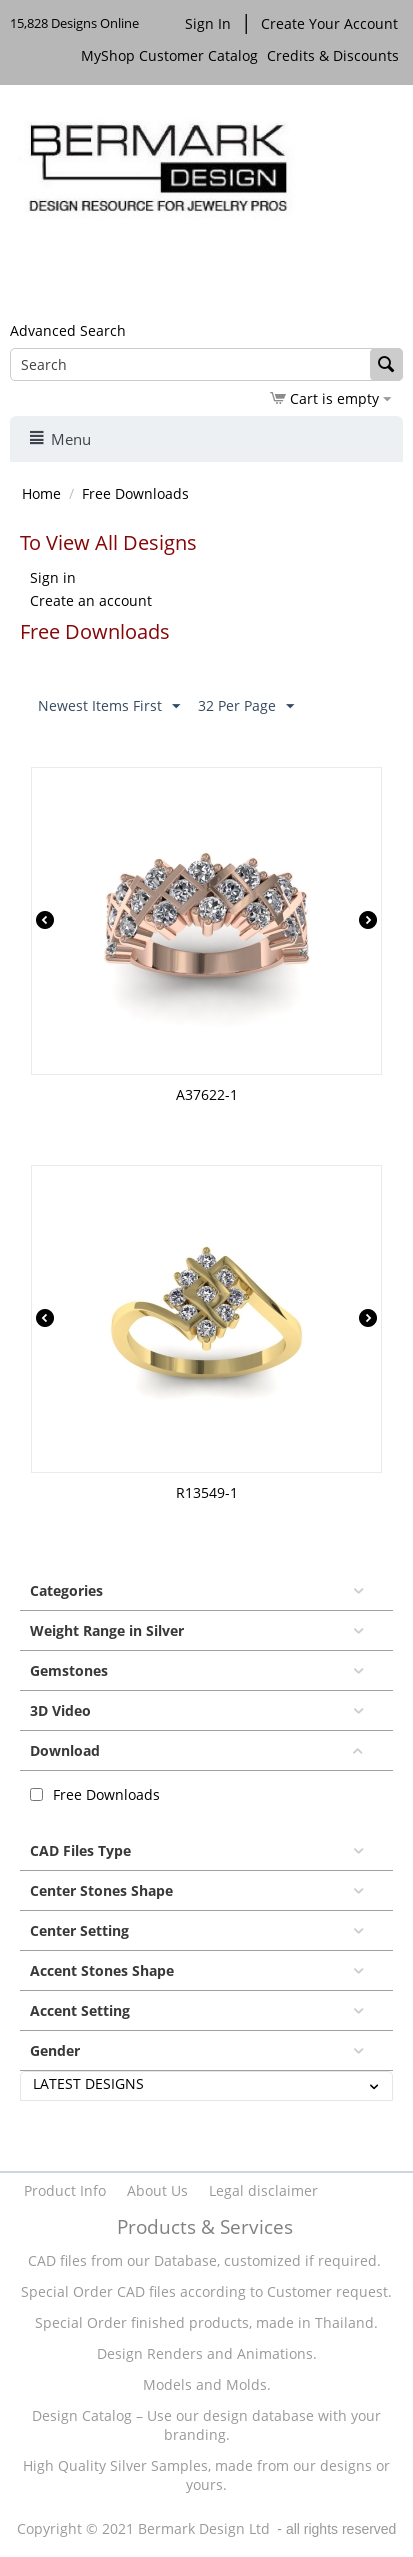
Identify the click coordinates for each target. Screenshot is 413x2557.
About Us (157, 2190)
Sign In (208, 23)
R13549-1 (207, 1492)
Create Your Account (329, 23)
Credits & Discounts (335, 55)
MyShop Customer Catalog (169, 55)
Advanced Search (68, 330)
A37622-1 (207, 1094)
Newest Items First (109, 706)
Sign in (53, 577)
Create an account (91, 600)
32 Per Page (246, 706)
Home (41, 493)
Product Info (65, 2190)
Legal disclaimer (263, 2190)
